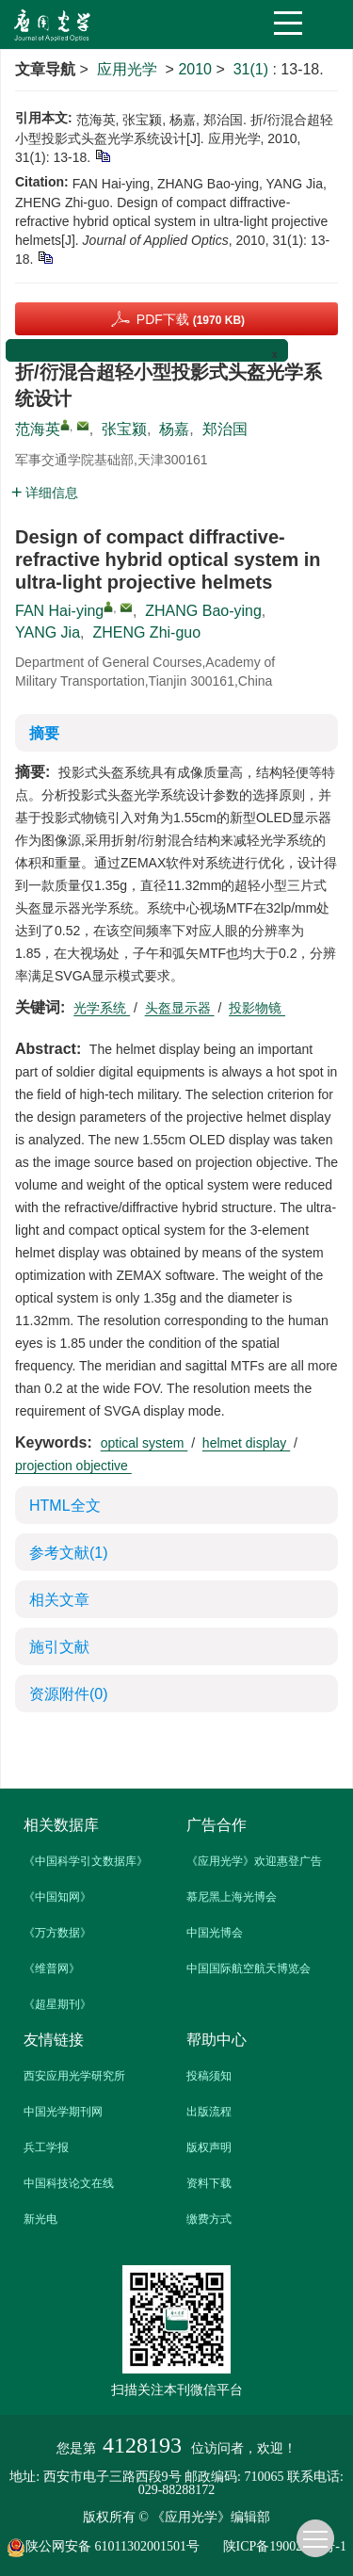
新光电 (40, 2219)
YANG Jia (47, 632)
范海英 (37, 429)
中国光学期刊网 (63, 2111)
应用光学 (127, 69)
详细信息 (44, 492)
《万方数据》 (57, 1932)
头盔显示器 (180, 1007)
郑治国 (225, 429)
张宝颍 (124, 429)
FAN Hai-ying (59, 611)
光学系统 (101, 1007)
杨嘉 (174, 429)
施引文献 (59, 1647)
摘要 (44, 733)
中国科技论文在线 (69, 2183)
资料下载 (209, 2183)
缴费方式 (209, 2219)
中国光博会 (214, 1932)
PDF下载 (190, 319)
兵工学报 (46, 2147)
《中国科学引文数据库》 (86, 1861)
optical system (144, 1442)
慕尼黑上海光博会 (231, 1897)
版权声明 (209, 2147)
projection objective (73, 1465)
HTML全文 (65, 1506)
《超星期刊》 (57, 2004)
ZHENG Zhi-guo (146, 632)
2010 (195, 69)
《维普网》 (52, 1968)
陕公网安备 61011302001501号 (113, 2547)
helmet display (246, 1442)
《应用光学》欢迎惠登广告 (254, 1861)
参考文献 (68, 1553)
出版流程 (209, 2111)
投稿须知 (209, 2075)
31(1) (253, 69)
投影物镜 (257, 1007)
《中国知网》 (57, 1897)
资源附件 (68, 1694)
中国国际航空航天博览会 (248, 1968)
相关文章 (59, 1600)
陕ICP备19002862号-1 (284, 2546)
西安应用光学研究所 (74, 2075)
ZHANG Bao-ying (203, 611)
